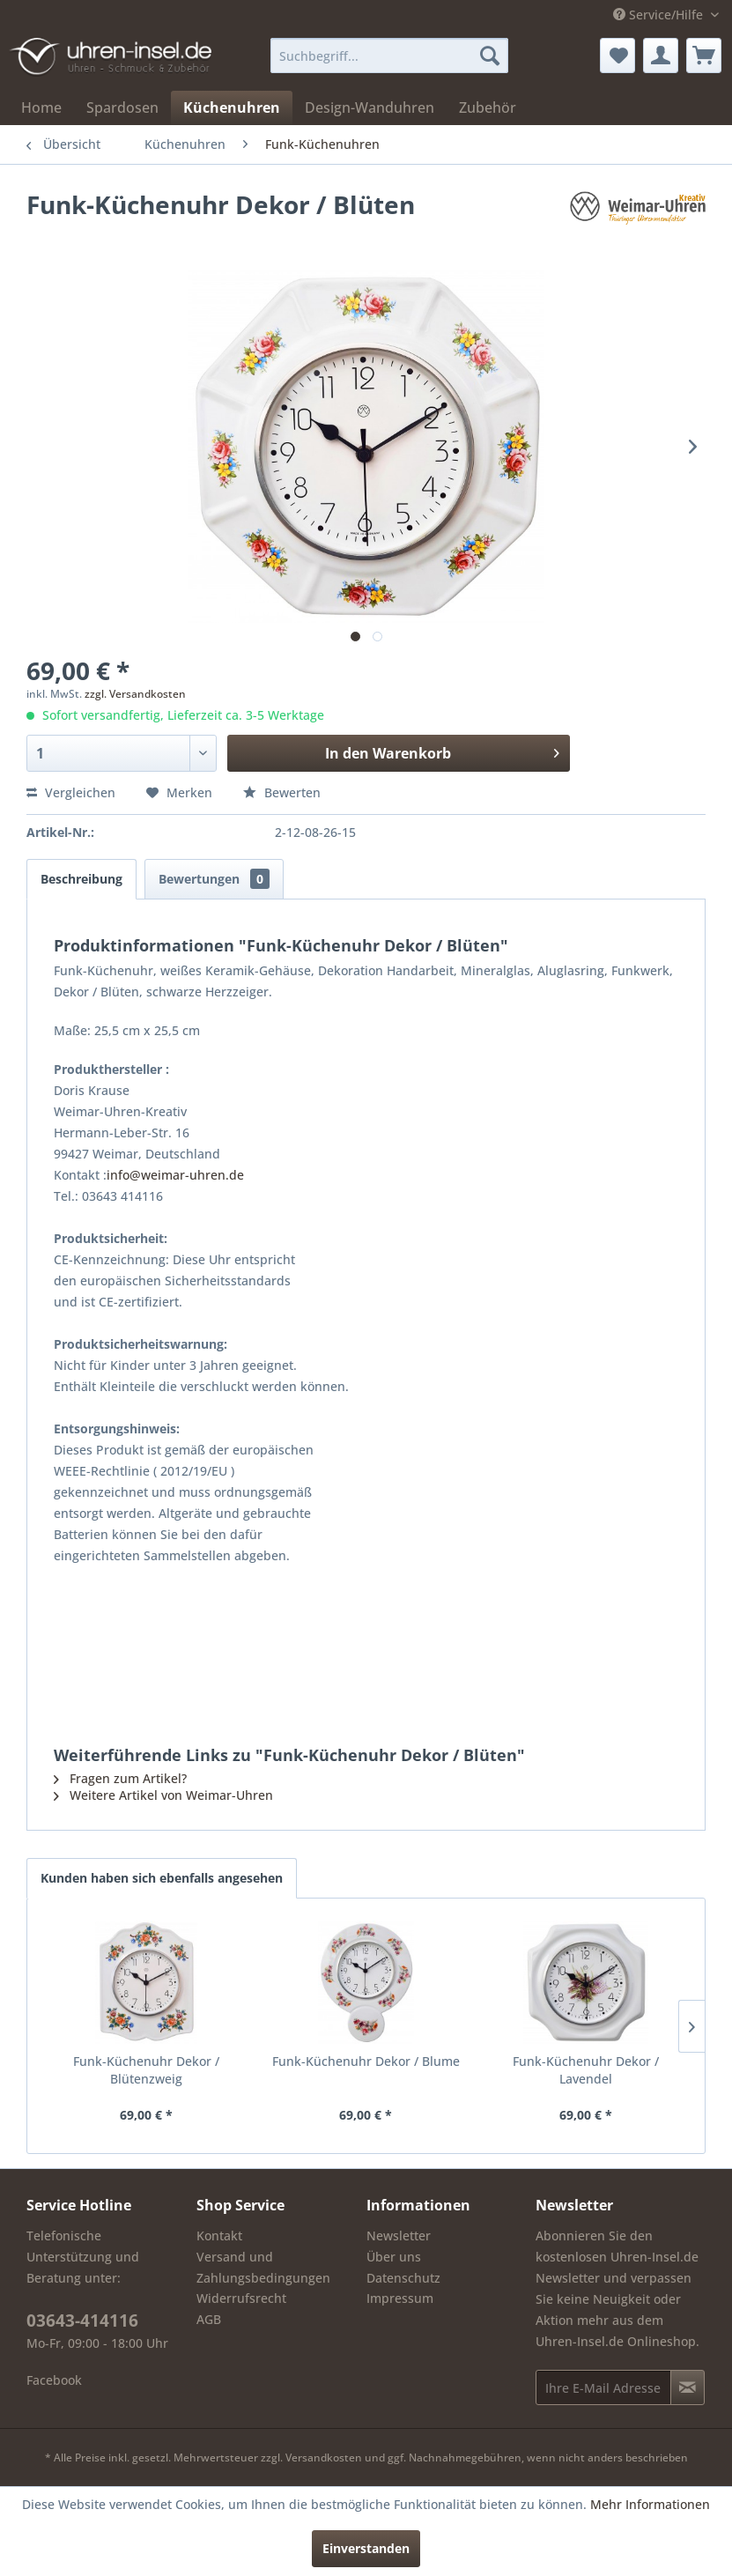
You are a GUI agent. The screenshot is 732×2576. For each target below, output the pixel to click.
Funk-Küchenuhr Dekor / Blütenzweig (146, 2070)
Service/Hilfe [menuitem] (659, 14)
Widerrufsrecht (241, 2298)
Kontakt (219, 2235)
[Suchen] (489, 55)
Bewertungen (214, 879)
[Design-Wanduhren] (369, 107)
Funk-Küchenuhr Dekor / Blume (366, 2061)
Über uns (393, 2256)
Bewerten (282, 792)
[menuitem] (389, 55)
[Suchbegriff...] (389, 55)
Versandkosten (323, 2457)
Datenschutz (403, 2277)
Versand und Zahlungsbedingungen (263, 2267)
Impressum (399, 2298)
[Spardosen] (122, 107)
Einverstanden (366, 2548)
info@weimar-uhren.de (175, 1174)
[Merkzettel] (617, 55)
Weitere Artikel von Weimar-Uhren (163, 1795)
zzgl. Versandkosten (135, 693)
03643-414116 (82, 2320)
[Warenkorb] (703, 55)
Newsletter (398, 2235)
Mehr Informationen (650, 2504)
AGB (208, 2319)
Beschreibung (81, 878)
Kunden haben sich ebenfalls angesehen (162, 1877)
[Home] (41, 107)
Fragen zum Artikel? (120, 1778)
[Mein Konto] (660, 55)
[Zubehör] (488, 107)
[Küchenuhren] (231, 107)
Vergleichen (70, 792)
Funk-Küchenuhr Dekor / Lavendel (586, 2070)
